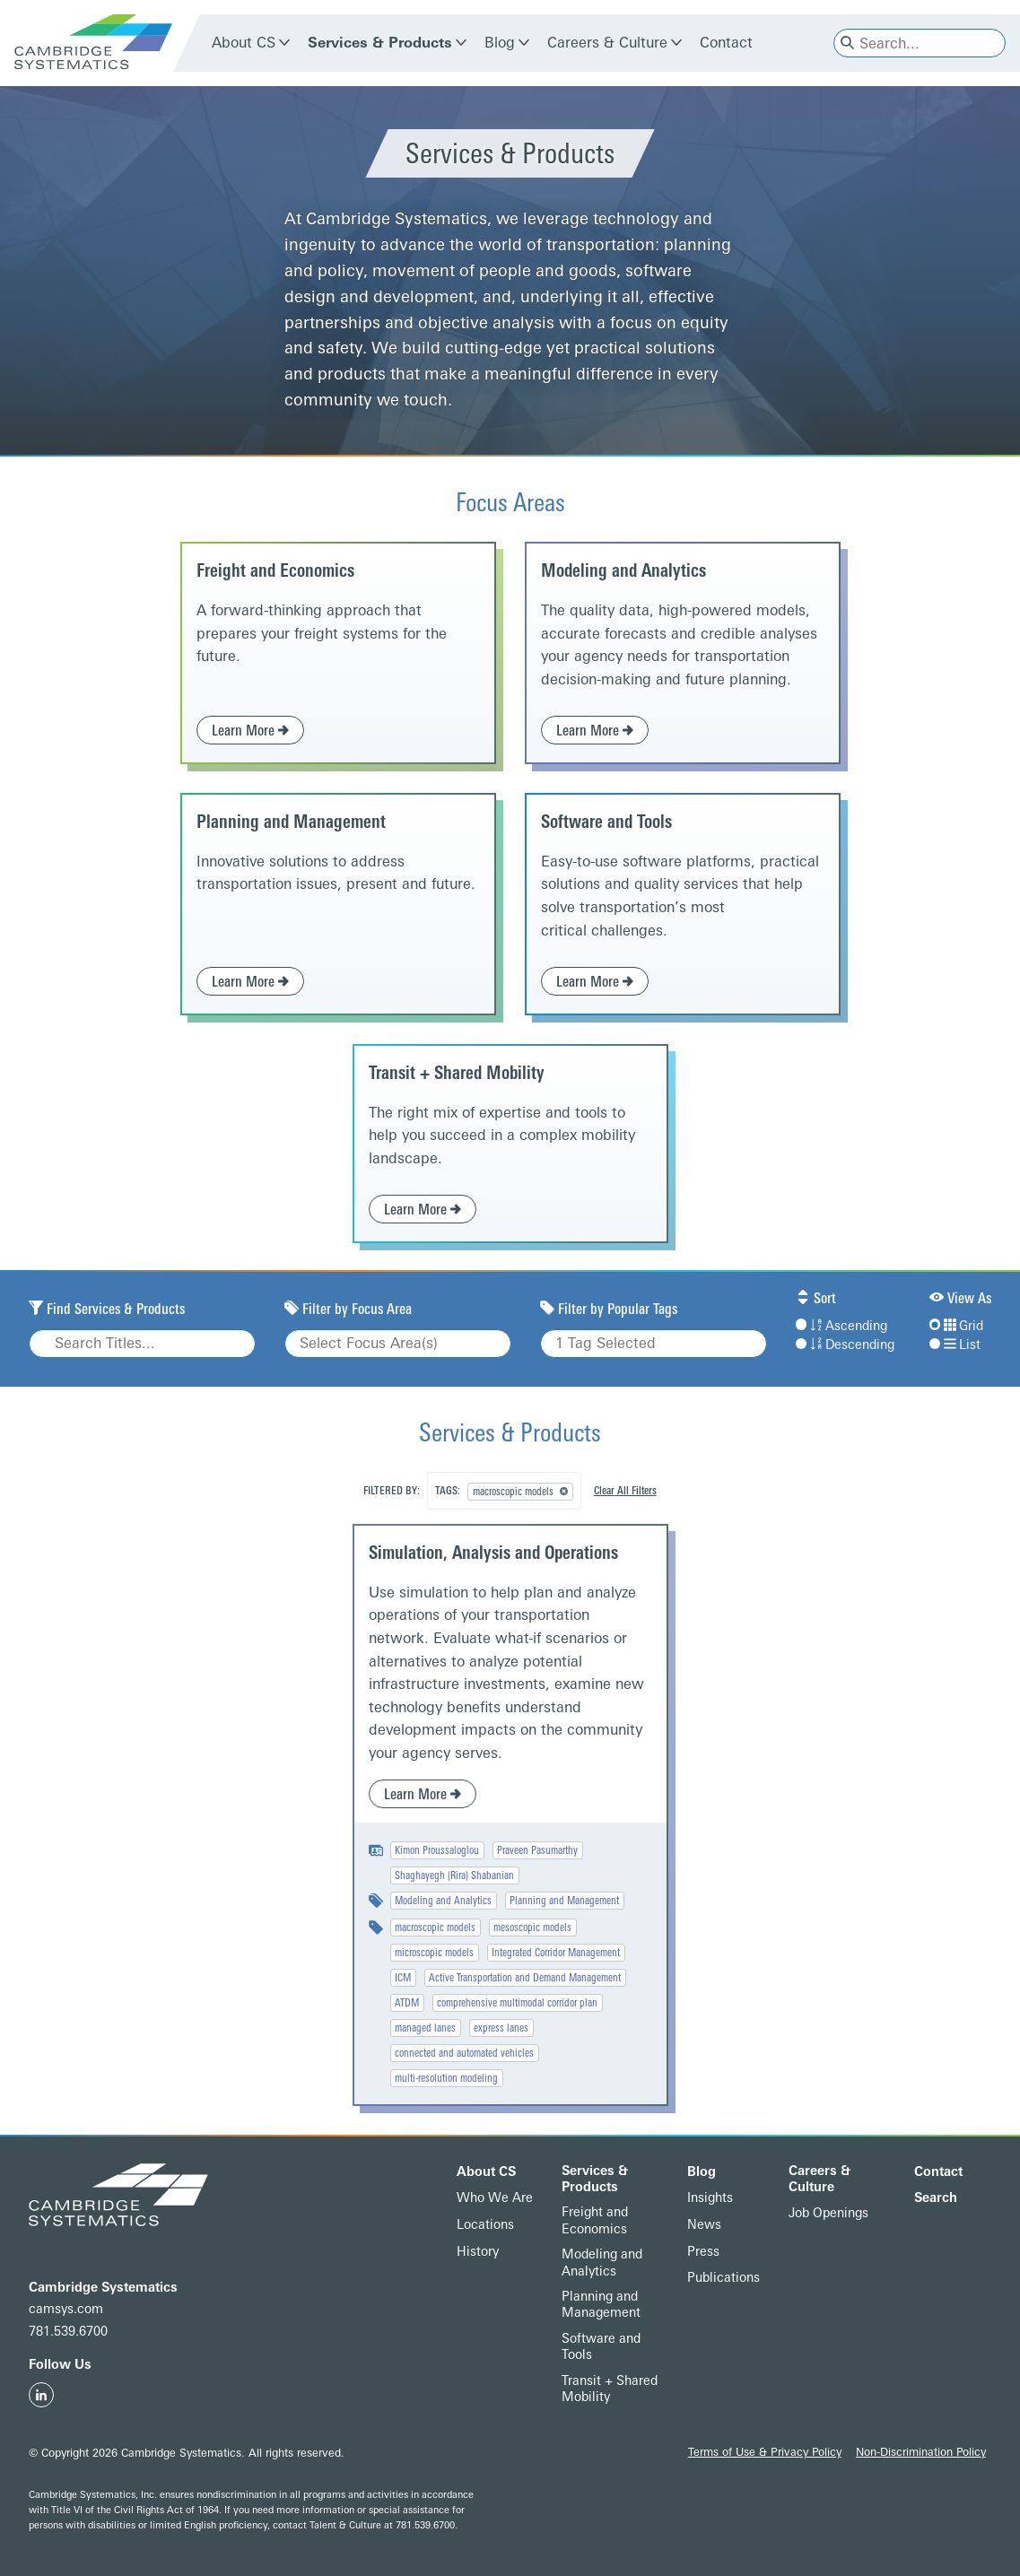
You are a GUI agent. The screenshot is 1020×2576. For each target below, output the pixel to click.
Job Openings (828, 2213)
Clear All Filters (625, 1490)
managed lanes (425, 2028)
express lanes (501, 2028)
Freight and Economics (275, 570)
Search (935, 2198)
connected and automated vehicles (464, 2053)
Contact (726, 42)
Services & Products (380, 42)
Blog (499, 42)
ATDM (407, 2003)
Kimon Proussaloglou (437, 1850)
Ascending (841, 1326)
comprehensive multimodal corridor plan (517, 2003)
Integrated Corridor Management (556, 1952)
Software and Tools (606, 821)
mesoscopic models (532, 1927)
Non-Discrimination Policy (921, 2452)
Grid (956, 1326)
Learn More (250, 730)
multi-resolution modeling (446, 2078)
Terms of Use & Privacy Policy (764, 2452)
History (478, 2251)
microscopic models (434, 1952)
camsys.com (66, 2309)
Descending (845, 1345)
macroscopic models (435, 1927)
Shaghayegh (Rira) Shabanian (454, 1875)
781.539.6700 (68, 2331)
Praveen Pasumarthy (537, 1850)
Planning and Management (291, 821)
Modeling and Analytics (623, 570)
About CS (243, 42)
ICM (403, 1977)
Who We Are (495, 2198)
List (955, 1345)
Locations (485, 2224)
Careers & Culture (607, 42)
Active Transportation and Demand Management (525, 1977)
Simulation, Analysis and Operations (493, 1552)
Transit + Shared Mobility (457, 1072)
